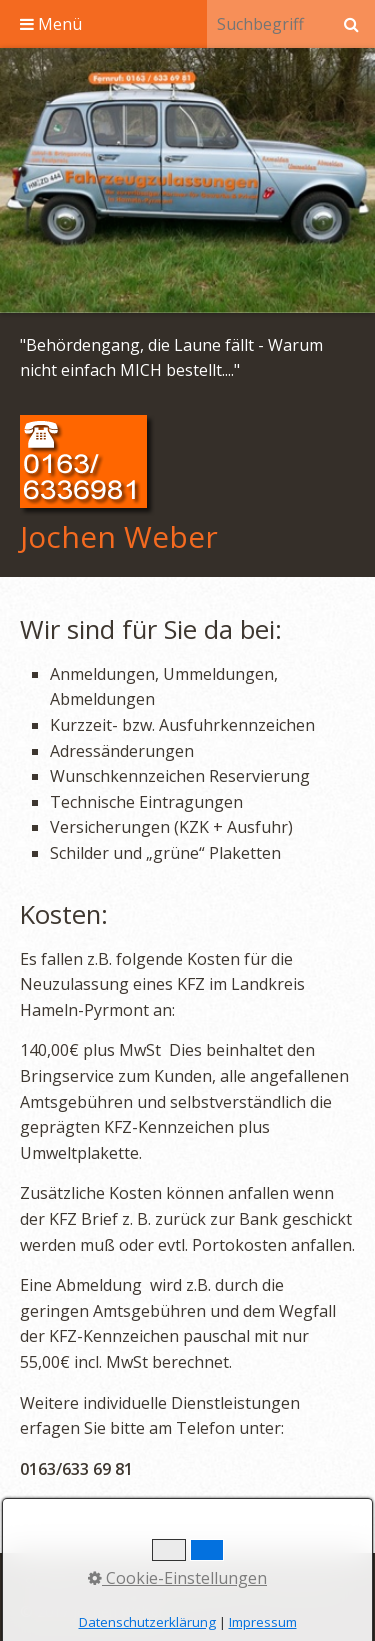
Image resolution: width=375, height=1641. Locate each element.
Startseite (57, 1582)
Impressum (208, 1582)
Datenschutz (301, 1582)
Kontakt (130, 1582)
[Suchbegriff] (267, 24)
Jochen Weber (119, 536)
